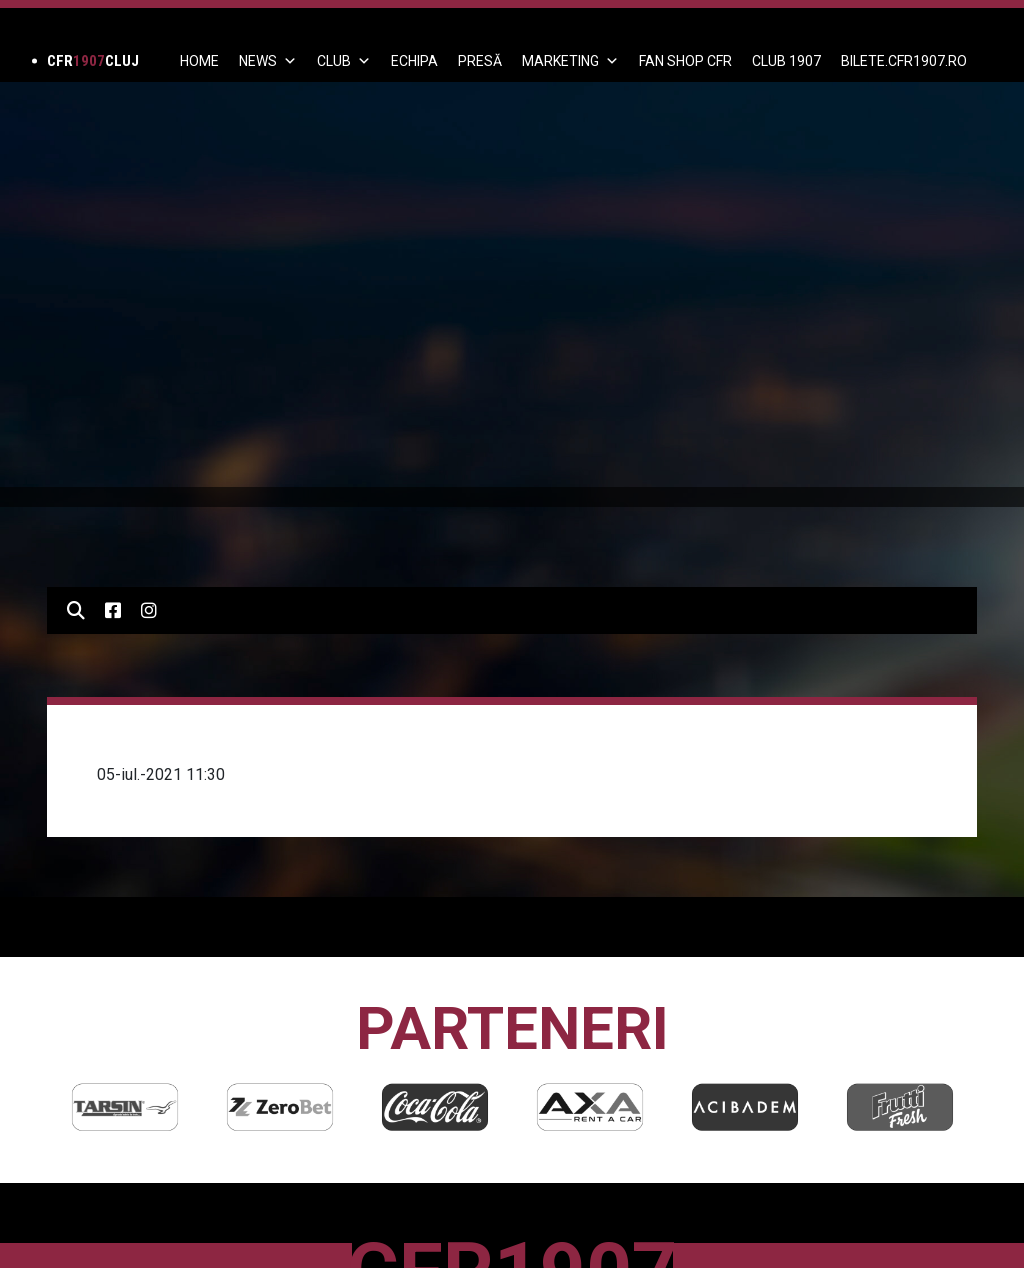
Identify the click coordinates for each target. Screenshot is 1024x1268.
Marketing (570, 61)
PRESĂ (480, 61)
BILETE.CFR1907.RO (904, 61)
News (268, 61)
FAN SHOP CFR (685, 61)
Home (199, 61)
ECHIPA (414, 61)
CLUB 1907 (786, 61)
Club (344, 61)
